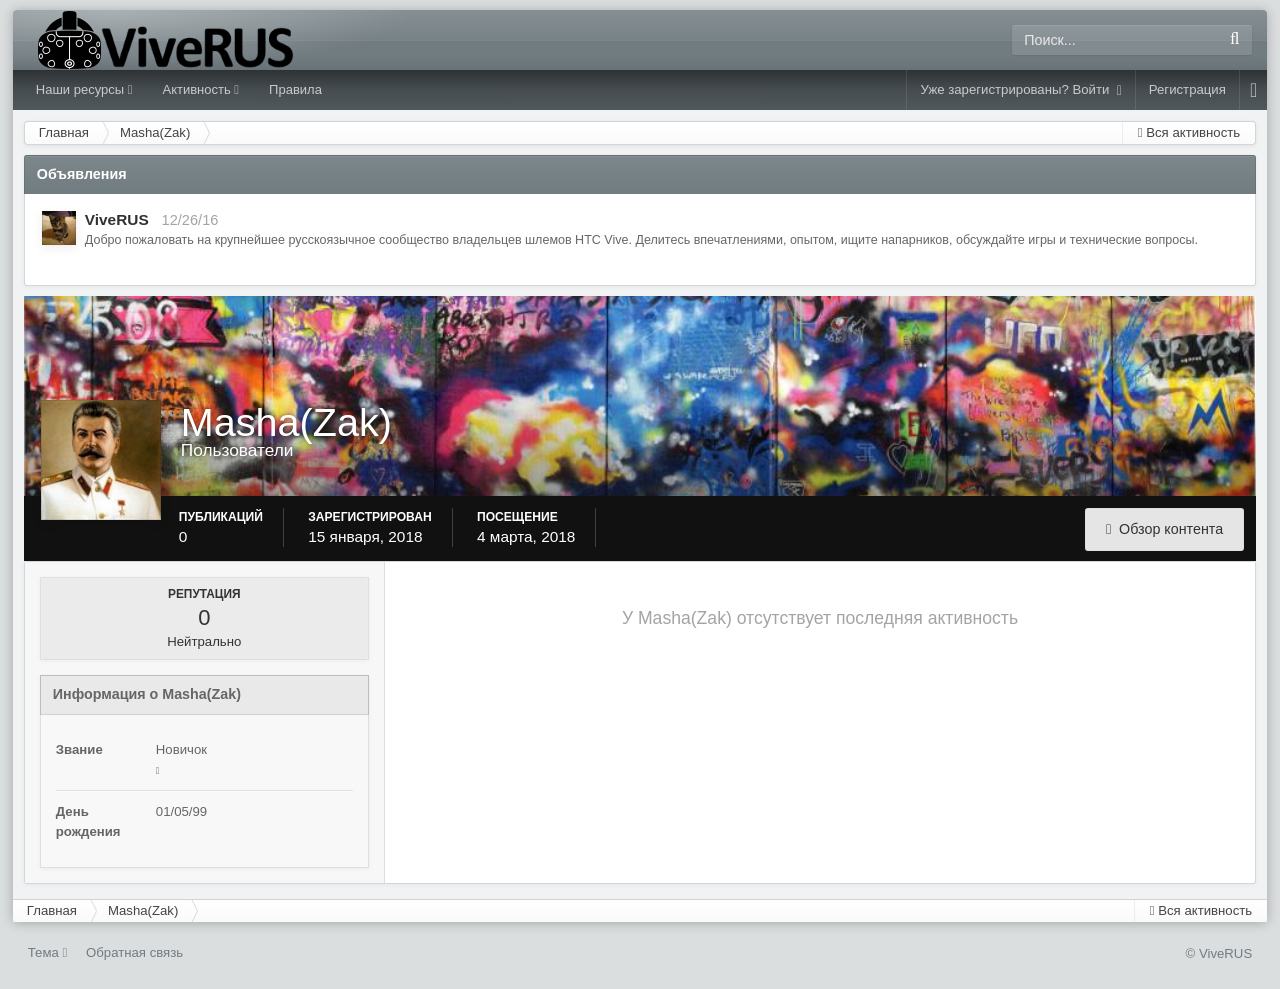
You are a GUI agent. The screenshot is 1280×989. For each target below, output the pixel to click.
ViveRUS (117, 219)
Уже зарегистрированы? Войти (1020, 90)
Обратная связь (134, 952)
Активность (200, 89)
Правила (295, 89)
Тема (48, 952)
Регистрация (1187, 89)
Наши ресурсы (84, 89)
